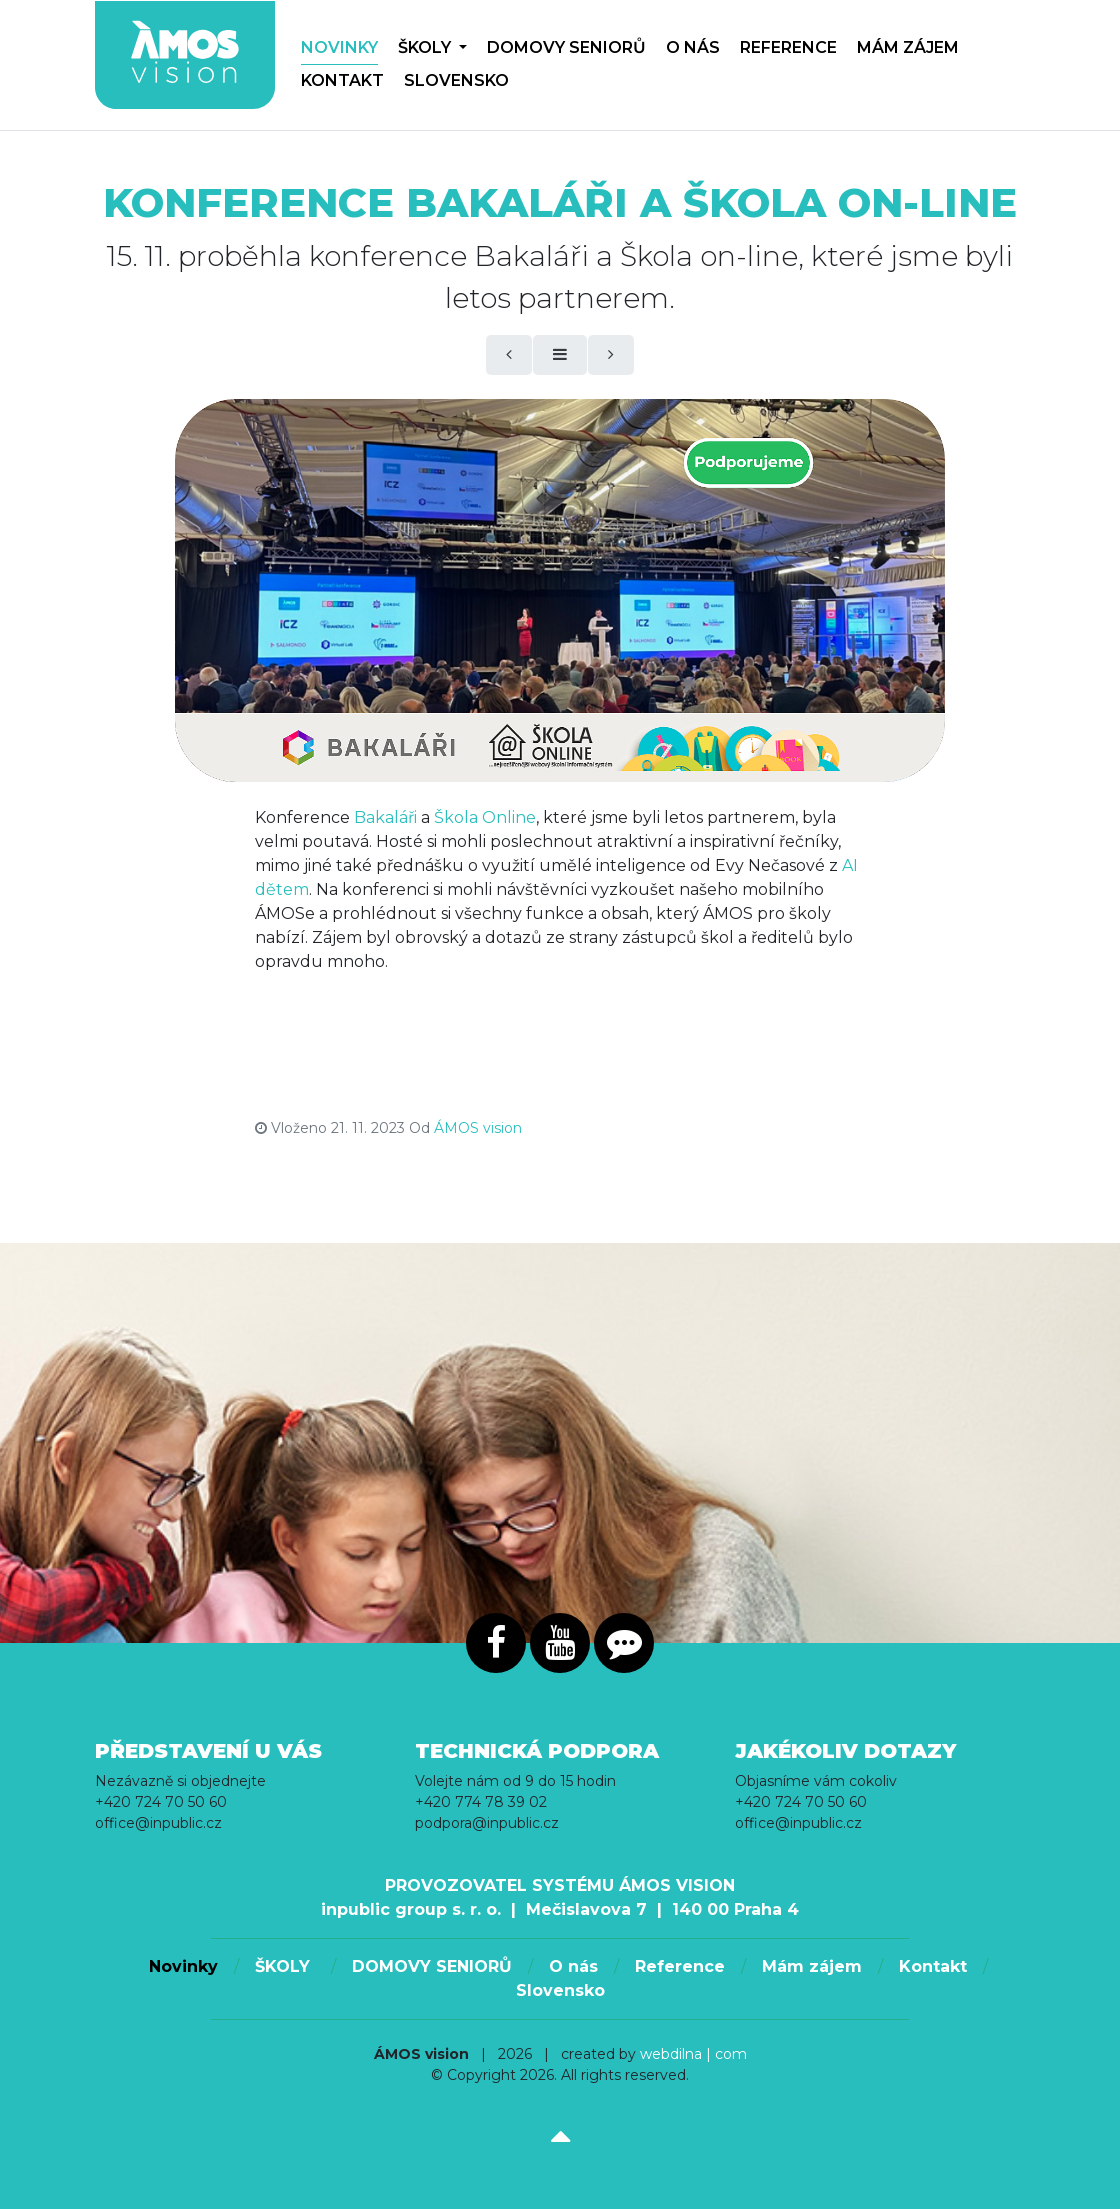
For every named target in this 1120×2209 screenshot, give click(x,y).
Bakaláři (385, 817)
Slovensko (456, 80)
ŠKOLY (432, 47)
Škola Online (485, 817)
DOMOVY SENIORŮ (566, 47)
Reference (788, 47)
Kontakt (342, 80)
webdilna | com (693, 2054)
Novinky (339, 47)
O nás (693, 47)
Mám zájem (908, 47)
